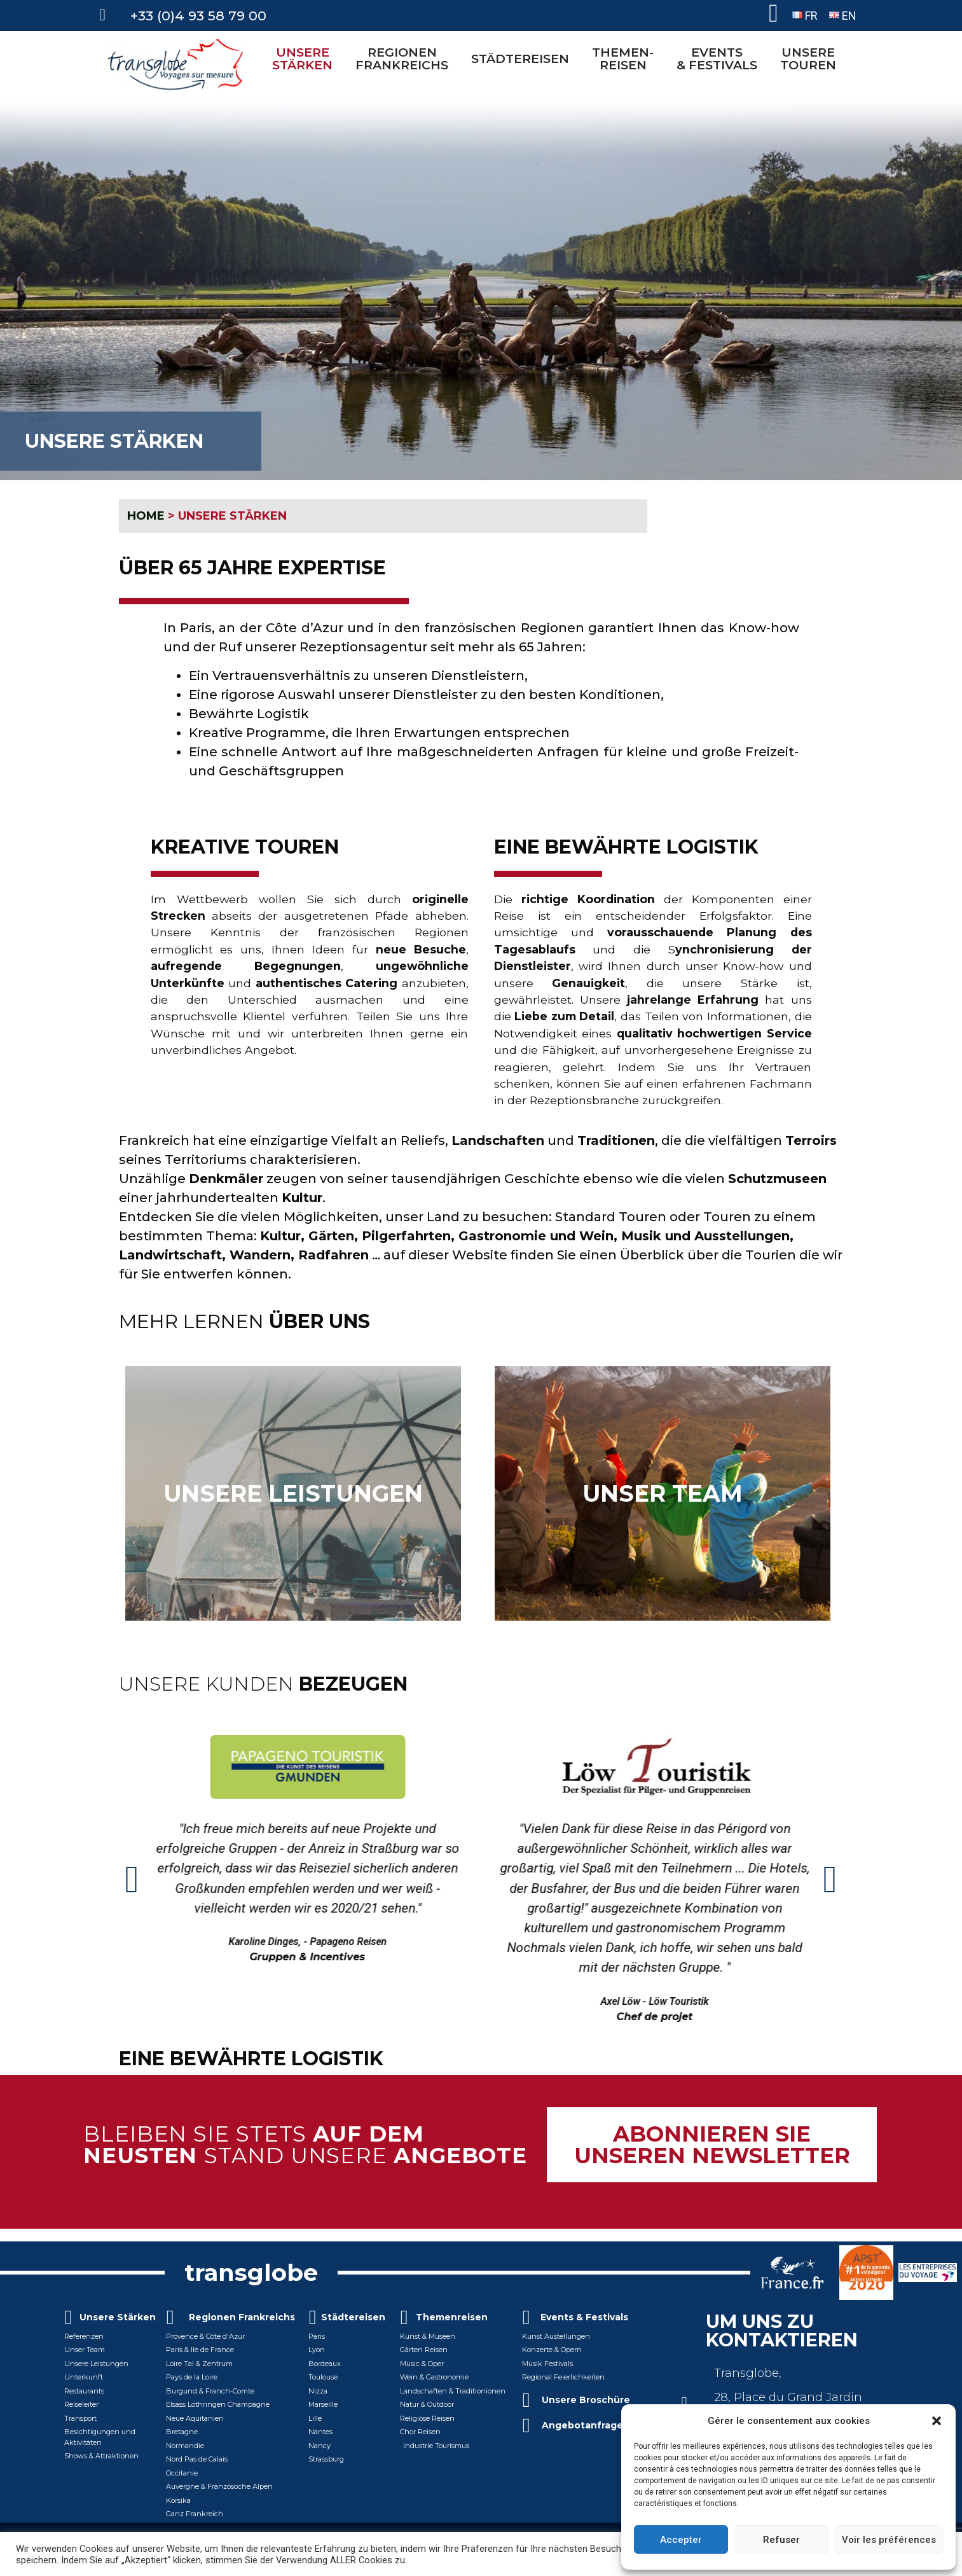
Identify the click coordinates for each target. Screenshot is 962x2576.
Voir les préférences (889, 2539)
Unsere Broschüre (586, 2400)
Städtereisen (353, 2317)
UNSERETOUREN (811, 59)
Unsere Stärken (117, 2317)
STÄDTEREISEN (523, 58)
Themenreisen (452, 2317)
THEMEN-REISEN (626, 59)
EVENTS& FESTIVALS (720, 59)
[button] (936, 2420)
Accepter (681, 2539)
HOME (146, 516)
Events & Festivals (584, 2317)
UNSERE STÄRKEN (305, 59)
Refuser (781, 2539)
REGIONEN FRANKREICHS (405, 59)
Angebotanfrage (582, 2425)
